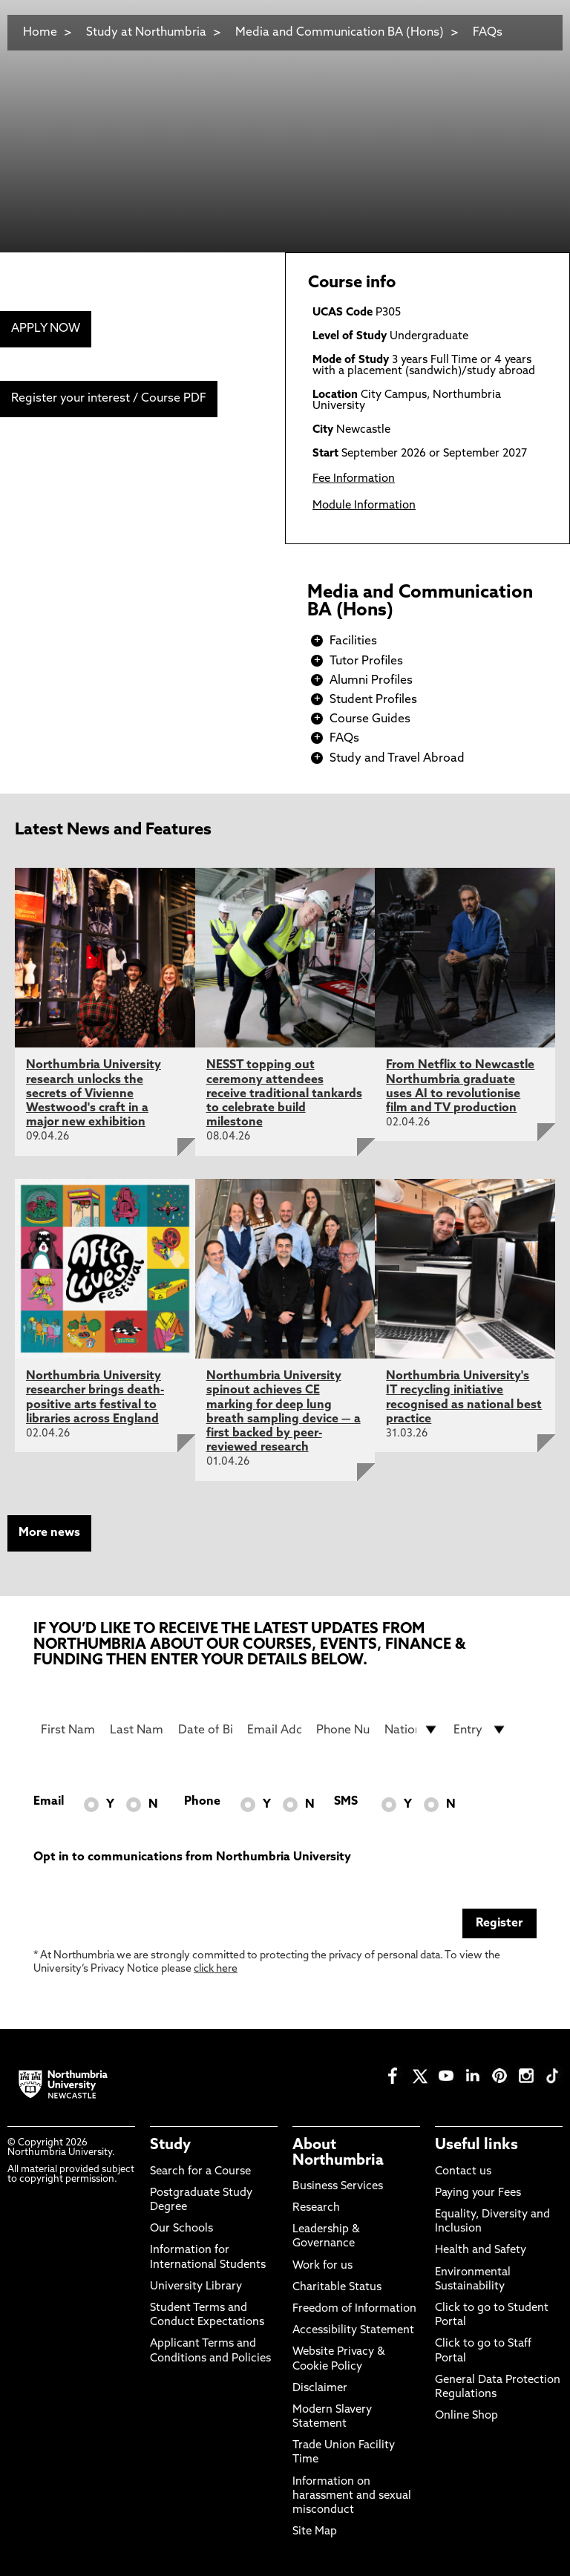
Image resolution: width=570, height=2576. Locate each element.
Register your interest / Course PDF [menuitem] (108, 399)
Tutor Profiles (366, 661)
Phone (202, 1802)
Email (48, 1802)
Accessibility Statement (353, 2330)
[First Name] (67, 1730)
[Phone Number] (343, 1730)
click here (216, 1969)
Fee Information (353, 479)
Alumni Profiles (371, 681)
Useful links (476, 2145)
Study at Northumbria (146, 33)
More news (49, 1533)
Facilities (353, 641)
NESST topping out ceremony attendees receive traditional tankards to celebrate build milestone (284, 1093)
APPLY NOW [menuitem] (45, 329)
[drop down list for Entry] (480, 1730)
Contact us (463, 2171)
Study (170, 2145)
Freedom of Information (354, 2309)
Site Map (314, 2531)
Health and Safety (480, 2250)
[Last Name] (136, 1730)
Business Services (337, 2186)
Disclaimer (319, 2388)
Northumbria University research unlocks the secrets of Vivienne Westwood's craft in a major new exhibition (93, 1093)
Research (316, 2208)
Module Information (364, 505)
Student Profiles (373, 700)
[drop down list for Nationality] (411, 1730)
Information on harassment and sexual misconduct (351, 2496)
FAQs (487, 33)
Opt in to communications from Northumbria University (192, 1857)
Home (40, 33)
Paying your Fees (478, 2193)
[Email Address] (274, 1730)
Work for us (322, 2266)
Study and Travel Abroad (397, 759)
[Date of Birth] (205, 1730)
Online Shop (466, 2416)
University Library (196, 2286)
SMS (346, 1802)
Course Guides (370, 719)
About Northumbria (338, 2153)
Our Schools (181, 2229)
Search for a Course (200, 2171)
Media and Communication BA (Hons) (341, 33)
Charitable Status (336, 2287)
